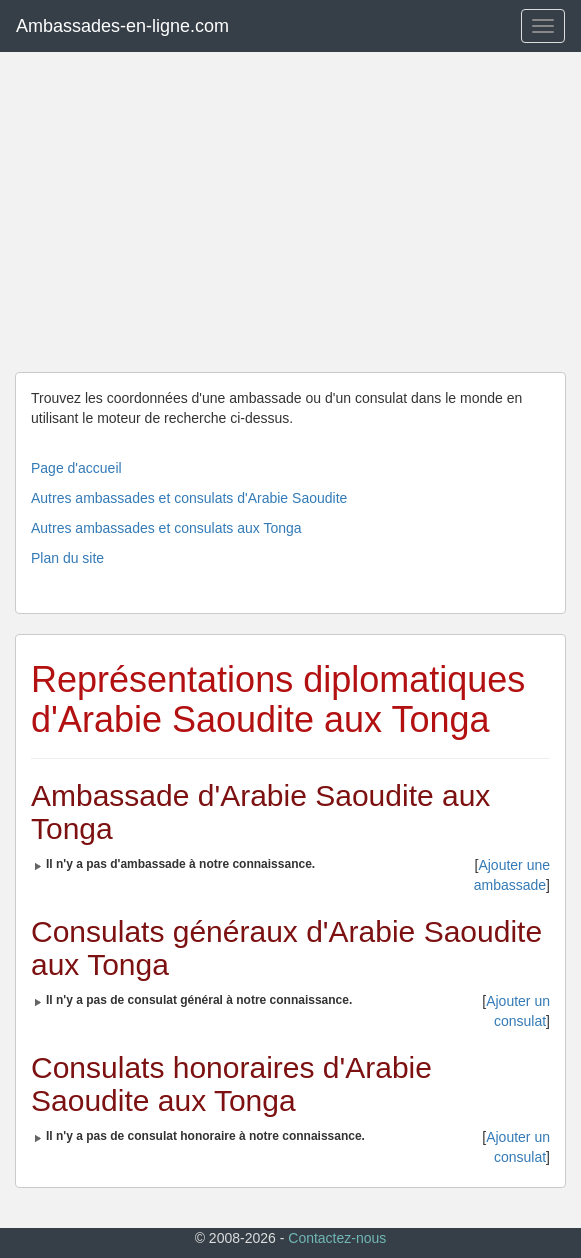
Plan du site (67, 558)
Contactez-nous (337, 1238)
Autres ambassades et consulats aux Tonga (166, 528)
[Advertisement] (290, 212)
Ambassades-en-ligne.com (122, 26)
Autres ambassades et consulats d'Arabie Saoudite (189, 498)
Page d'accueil (76, 468)
